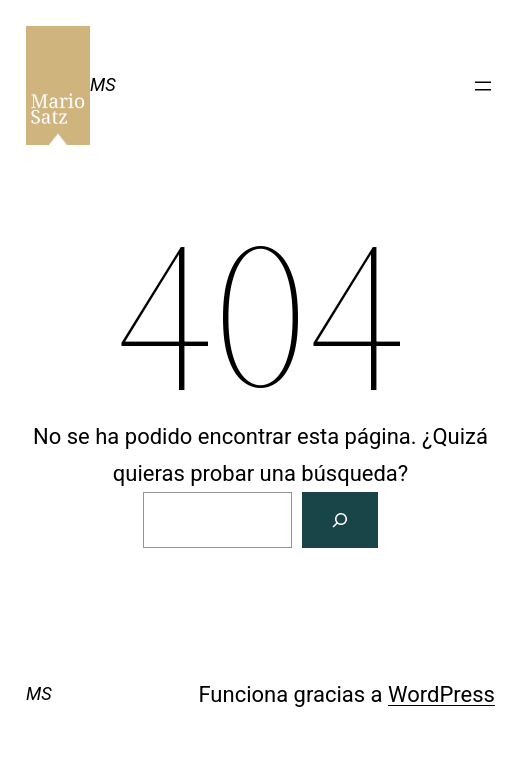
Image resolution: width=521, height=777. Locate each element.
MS (103, 84)
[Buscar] (340, 519)
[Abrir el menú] (483, 86)
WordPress (441, 694)
